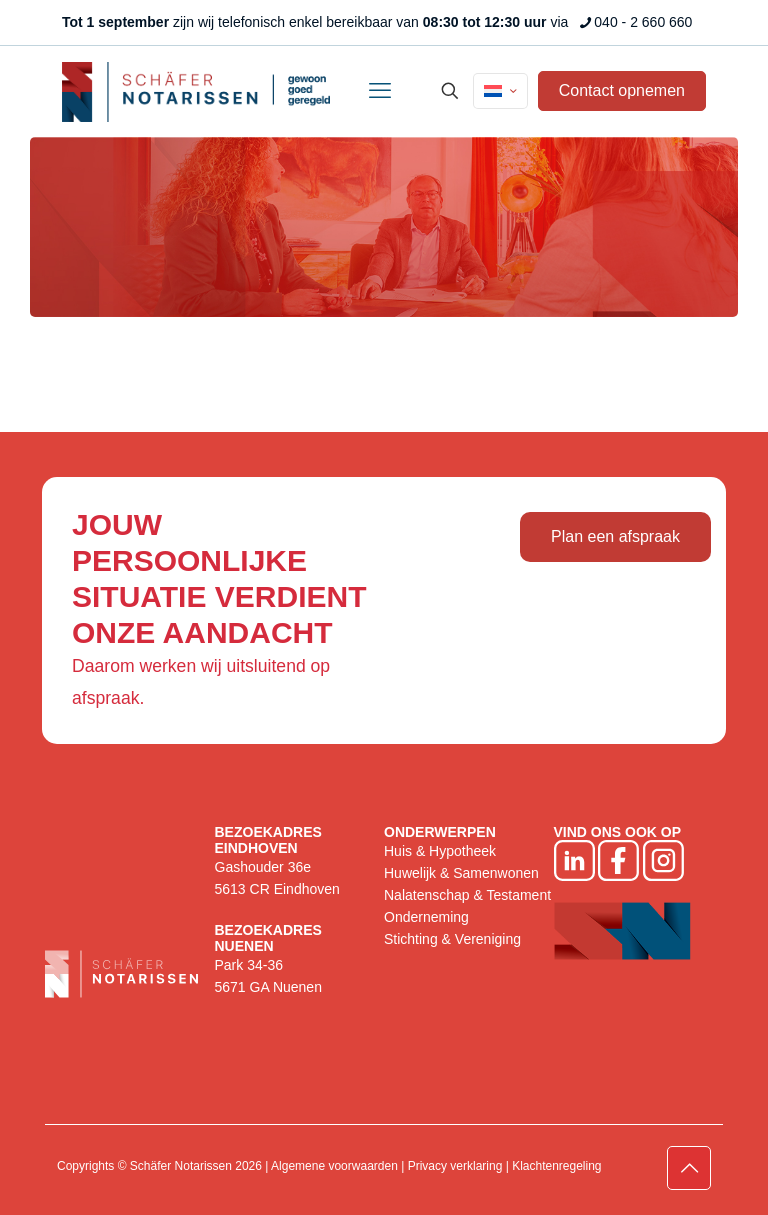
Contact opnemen (622, 90)
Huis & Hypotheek (440, 851)
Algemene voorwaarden (334, 1166)
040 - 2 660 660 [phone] (643, 22)
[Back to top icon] (689, 1168)
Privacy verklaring (455, 1166)
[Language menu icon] (500, 91)
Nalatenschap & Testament (467, 895)
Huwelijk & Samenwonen (461, 873)
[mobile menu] (380, 91)
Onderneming (426, 917)
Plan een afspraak (615, 536)
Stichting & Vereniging (452, 939)
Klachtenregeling (556, 1166)
